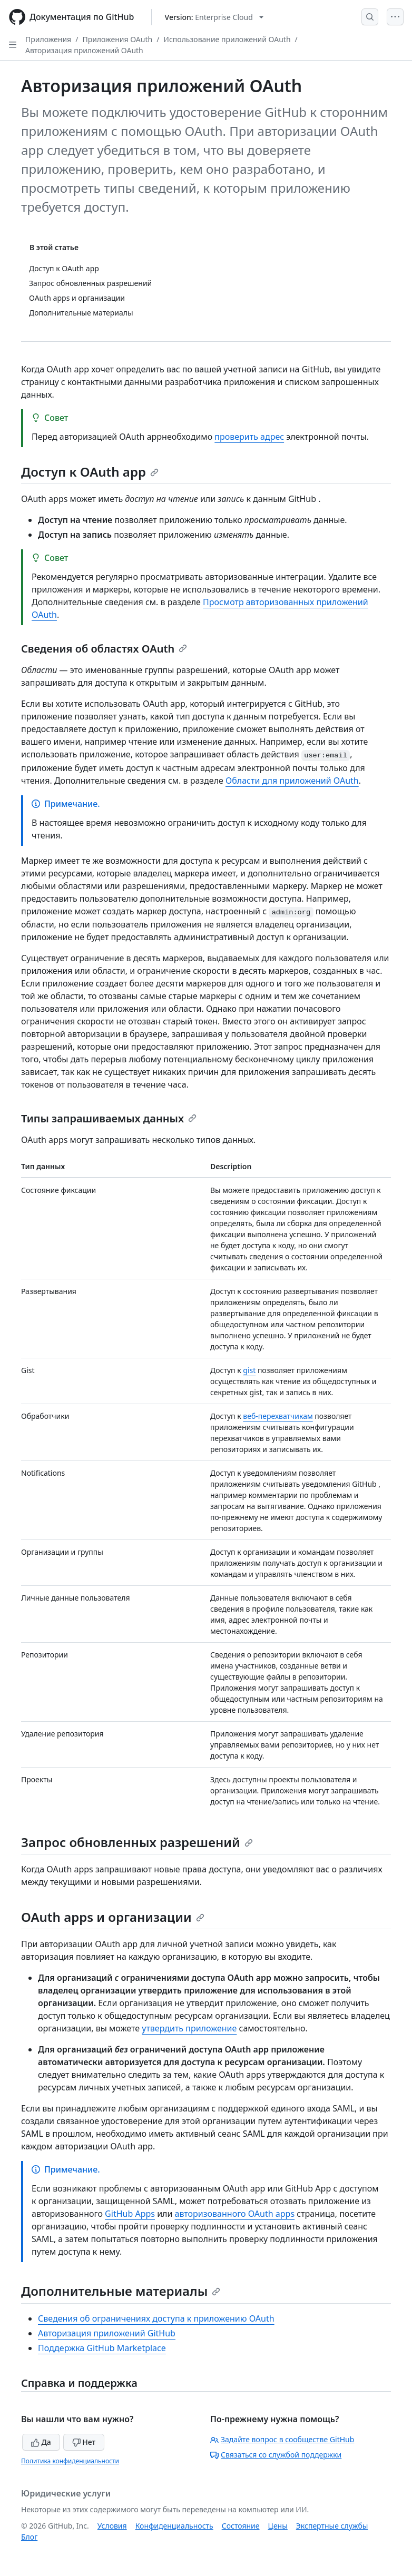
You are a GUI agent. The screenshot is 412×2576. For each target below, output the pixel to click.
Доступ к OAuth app (90, 471)
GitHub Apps (130, 2213)
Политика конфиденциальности (70, 2460)
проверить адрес (249, 436)
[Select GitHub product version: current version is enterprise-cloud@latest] (214, 17)
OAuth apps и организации (112, 1917)
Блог (29, 2537)
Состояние (241, 2526)
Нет (84, 2442)
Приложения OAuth (117, 39)
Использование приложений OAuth (226, 39)
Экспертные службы (332, 2526)
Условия (112, 2526)
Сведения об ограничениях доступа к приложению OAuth (156, 2318)
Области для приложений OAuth (292, 780)
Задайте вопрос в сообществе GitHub (282, 2439)
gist (249, 1370)
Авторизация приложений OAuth (84, 50)
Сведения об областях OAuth (104, 648)
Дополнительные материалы (120, 2290)
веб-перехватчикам (277, 1416)
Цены (278, 2526)
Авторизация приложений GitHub (106, 2333)
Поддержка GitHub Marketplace (102, 2348)
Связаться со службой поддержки (275, 2455)
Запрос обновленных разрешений (137, 1842)
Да (41, 2442)
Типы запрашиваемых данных (109, 1118)
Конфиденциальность (174, 2526)
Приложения (48, 39)
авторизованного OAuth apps (235, 2213)
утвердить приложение (189, 2028)
